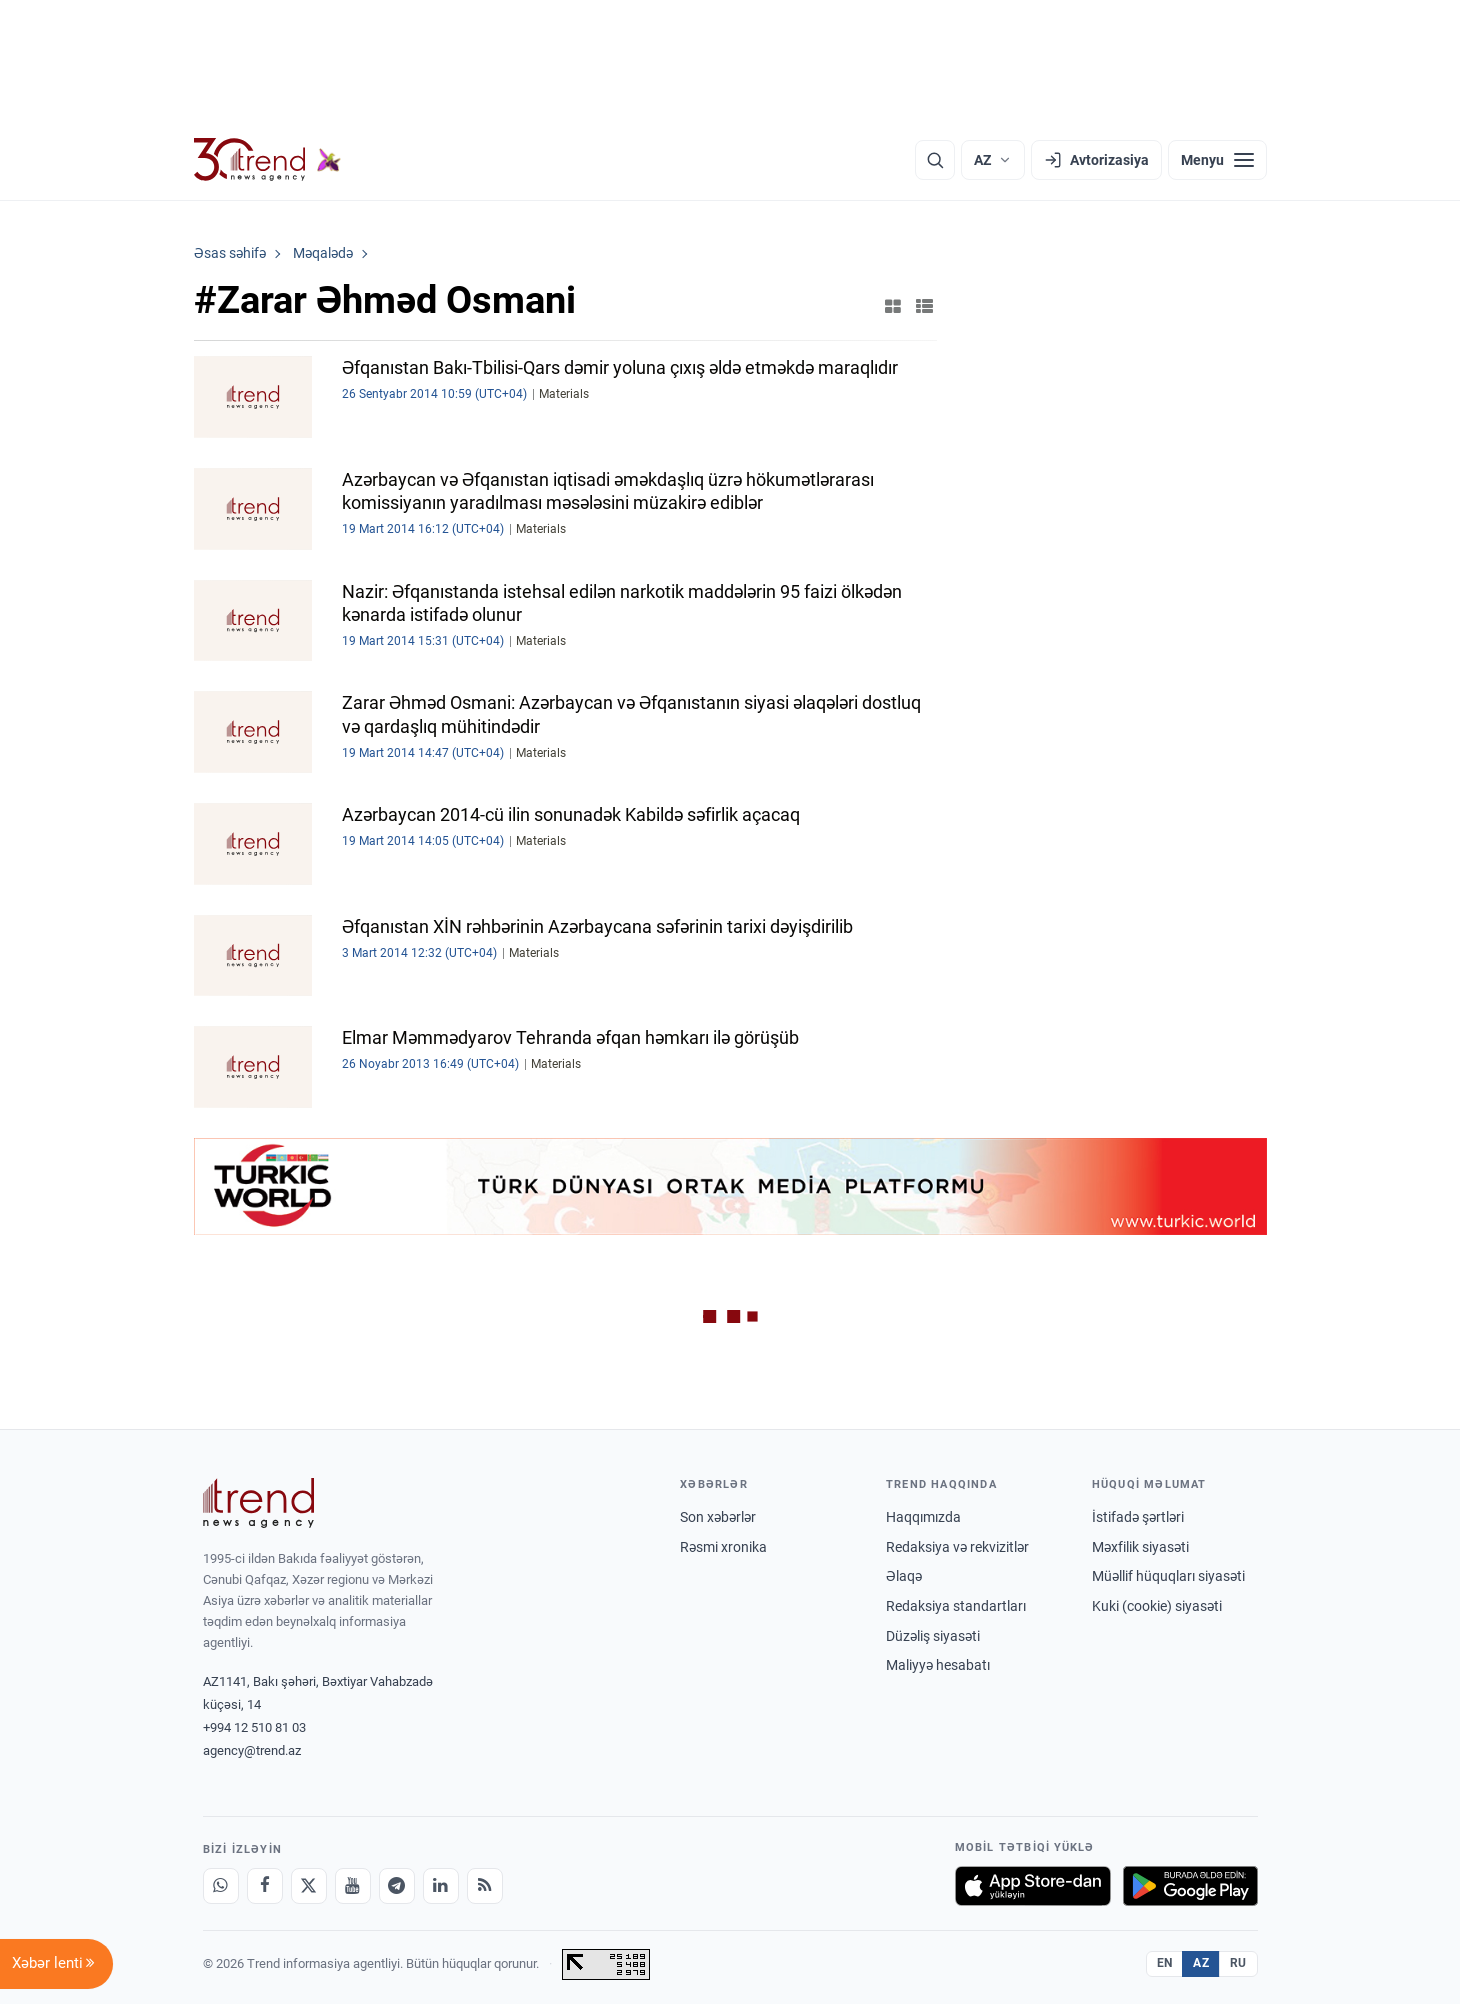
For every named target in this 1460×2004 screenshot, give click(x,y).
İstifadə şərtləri (1138, 1517)
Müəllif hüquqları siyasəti (1168, 1576)
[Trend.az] (268, 160)
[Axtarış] (935, 160)
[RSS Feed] (485, 1886)
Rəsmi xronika (723, 1547)
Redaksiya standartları (956, 1606)
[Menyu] (1217, 160)
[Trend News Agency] (259, 1503)
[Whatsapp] (221, 1886)
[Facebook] (265, 1886)
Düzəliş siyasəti (933, 1636)
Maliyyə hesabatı (938, 1665)
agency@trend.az (252, 1750)
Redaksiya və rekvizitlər (957, 1547)
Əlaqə (904, 1576)
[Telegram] (397, 1886)
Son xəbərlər (718, 1517)
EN (1165, 1963)
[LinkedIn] (441, 1886)
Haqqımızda (923, 1517)
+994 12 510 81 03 (254, 1727)
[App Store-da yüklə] (1033, 1886)
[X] (309, 1886)
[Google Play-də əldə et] (1190, 1886)
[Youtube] (353, 1886)
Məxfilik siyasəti (1140, 1547)
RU (1238, 1963)
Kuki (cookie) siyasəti (1157, 1606)
